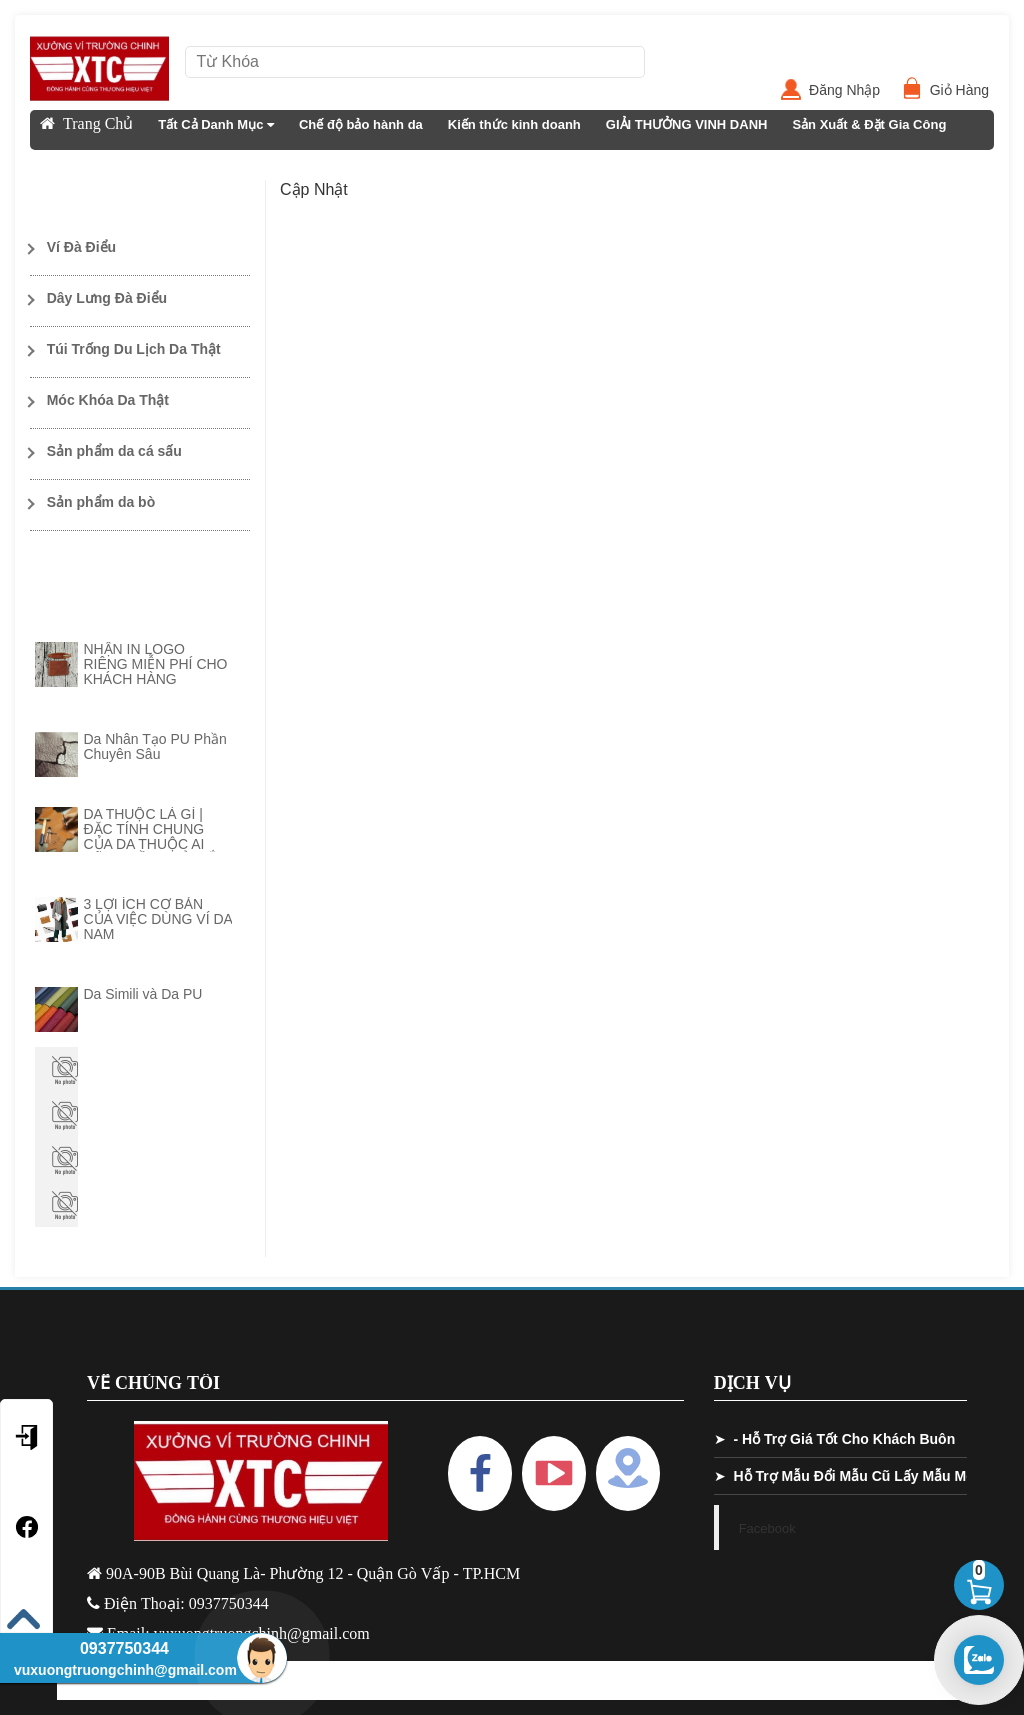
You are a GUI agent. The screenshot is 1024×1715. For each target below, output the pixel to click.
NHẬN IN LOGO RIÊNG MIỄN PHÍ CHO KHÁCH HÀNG (155, 664)
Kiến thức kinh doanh (514, 124)
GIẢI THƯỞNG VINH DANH (687, 124)
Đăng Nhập (852, 90)
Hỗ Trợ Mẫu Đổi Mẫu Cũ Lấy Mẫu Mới (856, 1476)
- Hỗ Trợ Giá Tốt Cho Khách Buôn (844, 1439)
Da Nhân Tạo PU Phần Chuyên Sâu (154, 746)
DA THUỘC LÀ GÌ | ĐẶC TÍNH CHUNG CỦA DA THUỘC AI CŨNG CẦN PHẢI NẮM (155, 836)
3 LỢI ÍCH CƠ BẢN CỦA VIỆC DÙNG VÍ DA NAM (157, 919)
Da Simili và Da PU (142, 994)
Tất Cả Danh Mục (216, 124)
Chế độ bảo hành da (361, 124)
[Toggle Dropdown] (140, 247)
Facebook (767, 1528)
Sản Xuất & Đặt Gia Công (869, 124)
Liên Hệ (63, 164)
